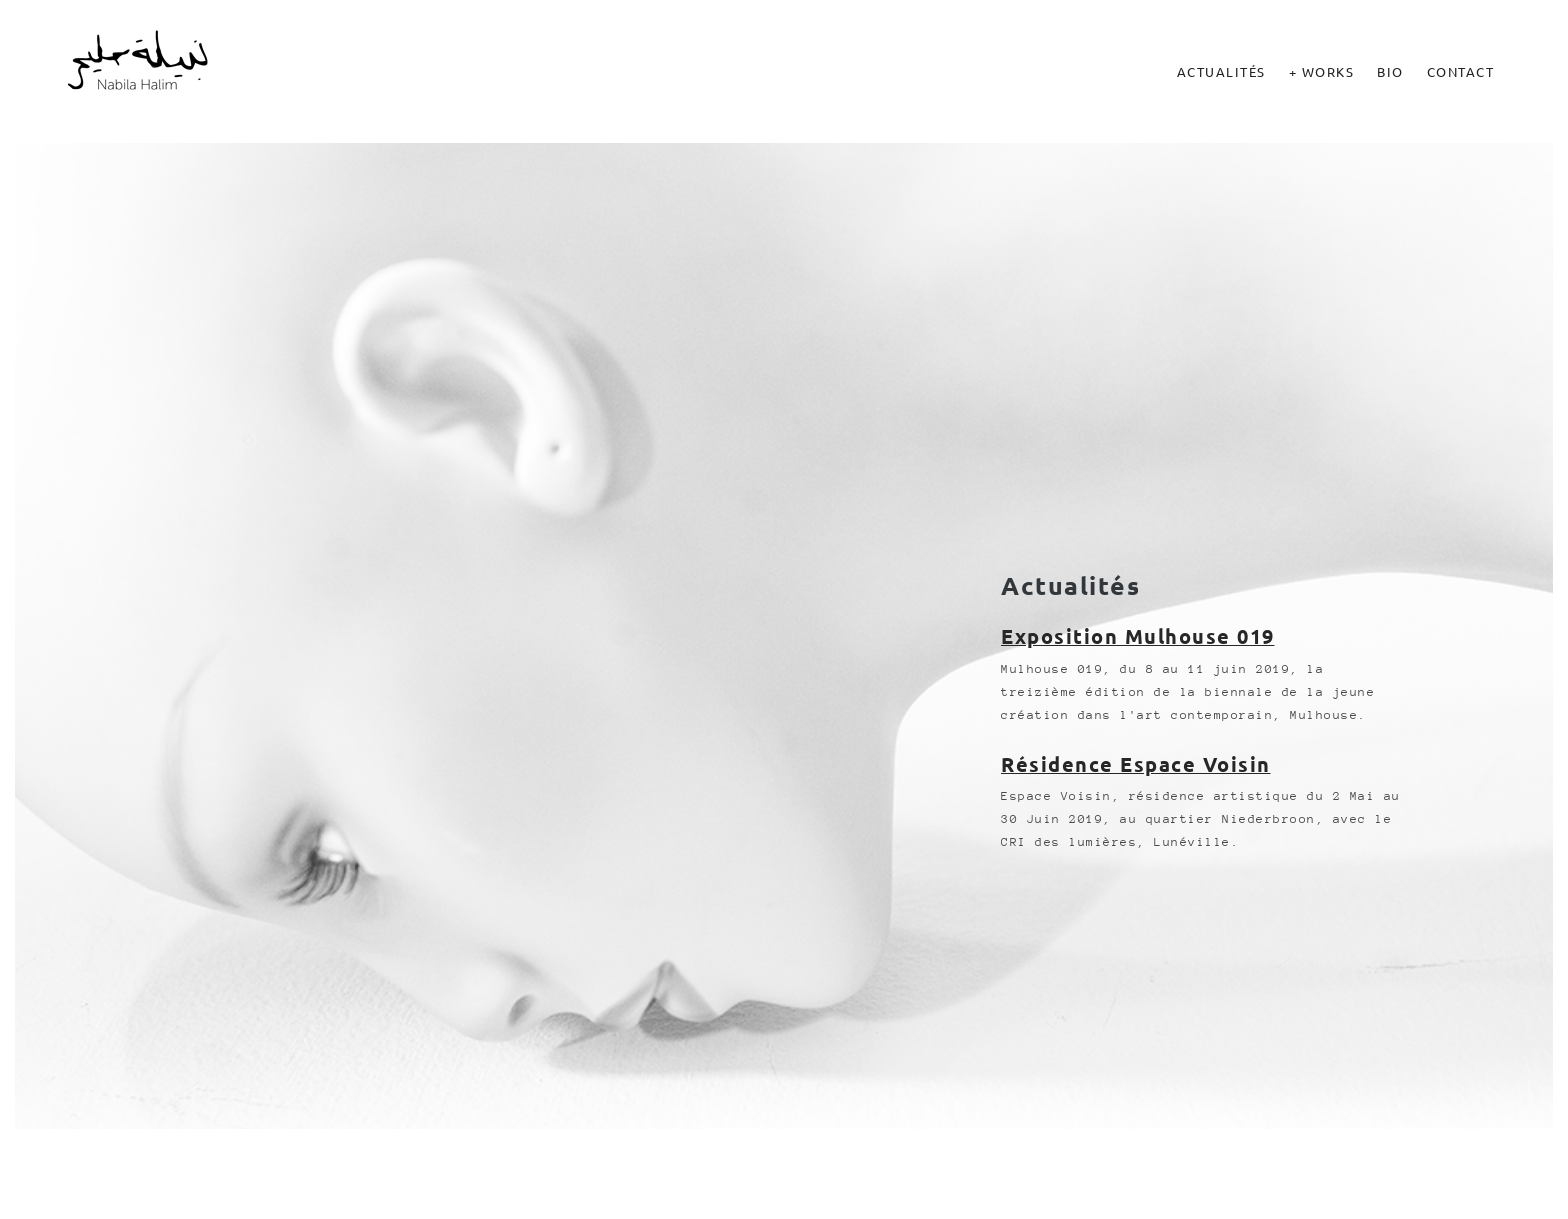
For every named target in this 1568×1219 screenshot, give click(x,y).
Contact (1461, 71)
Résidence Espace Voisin (1136, 764)
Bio (1390, 71)
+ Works (1322, 71)
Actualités (1221, 71)
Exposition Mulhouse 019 (1138, 636)
